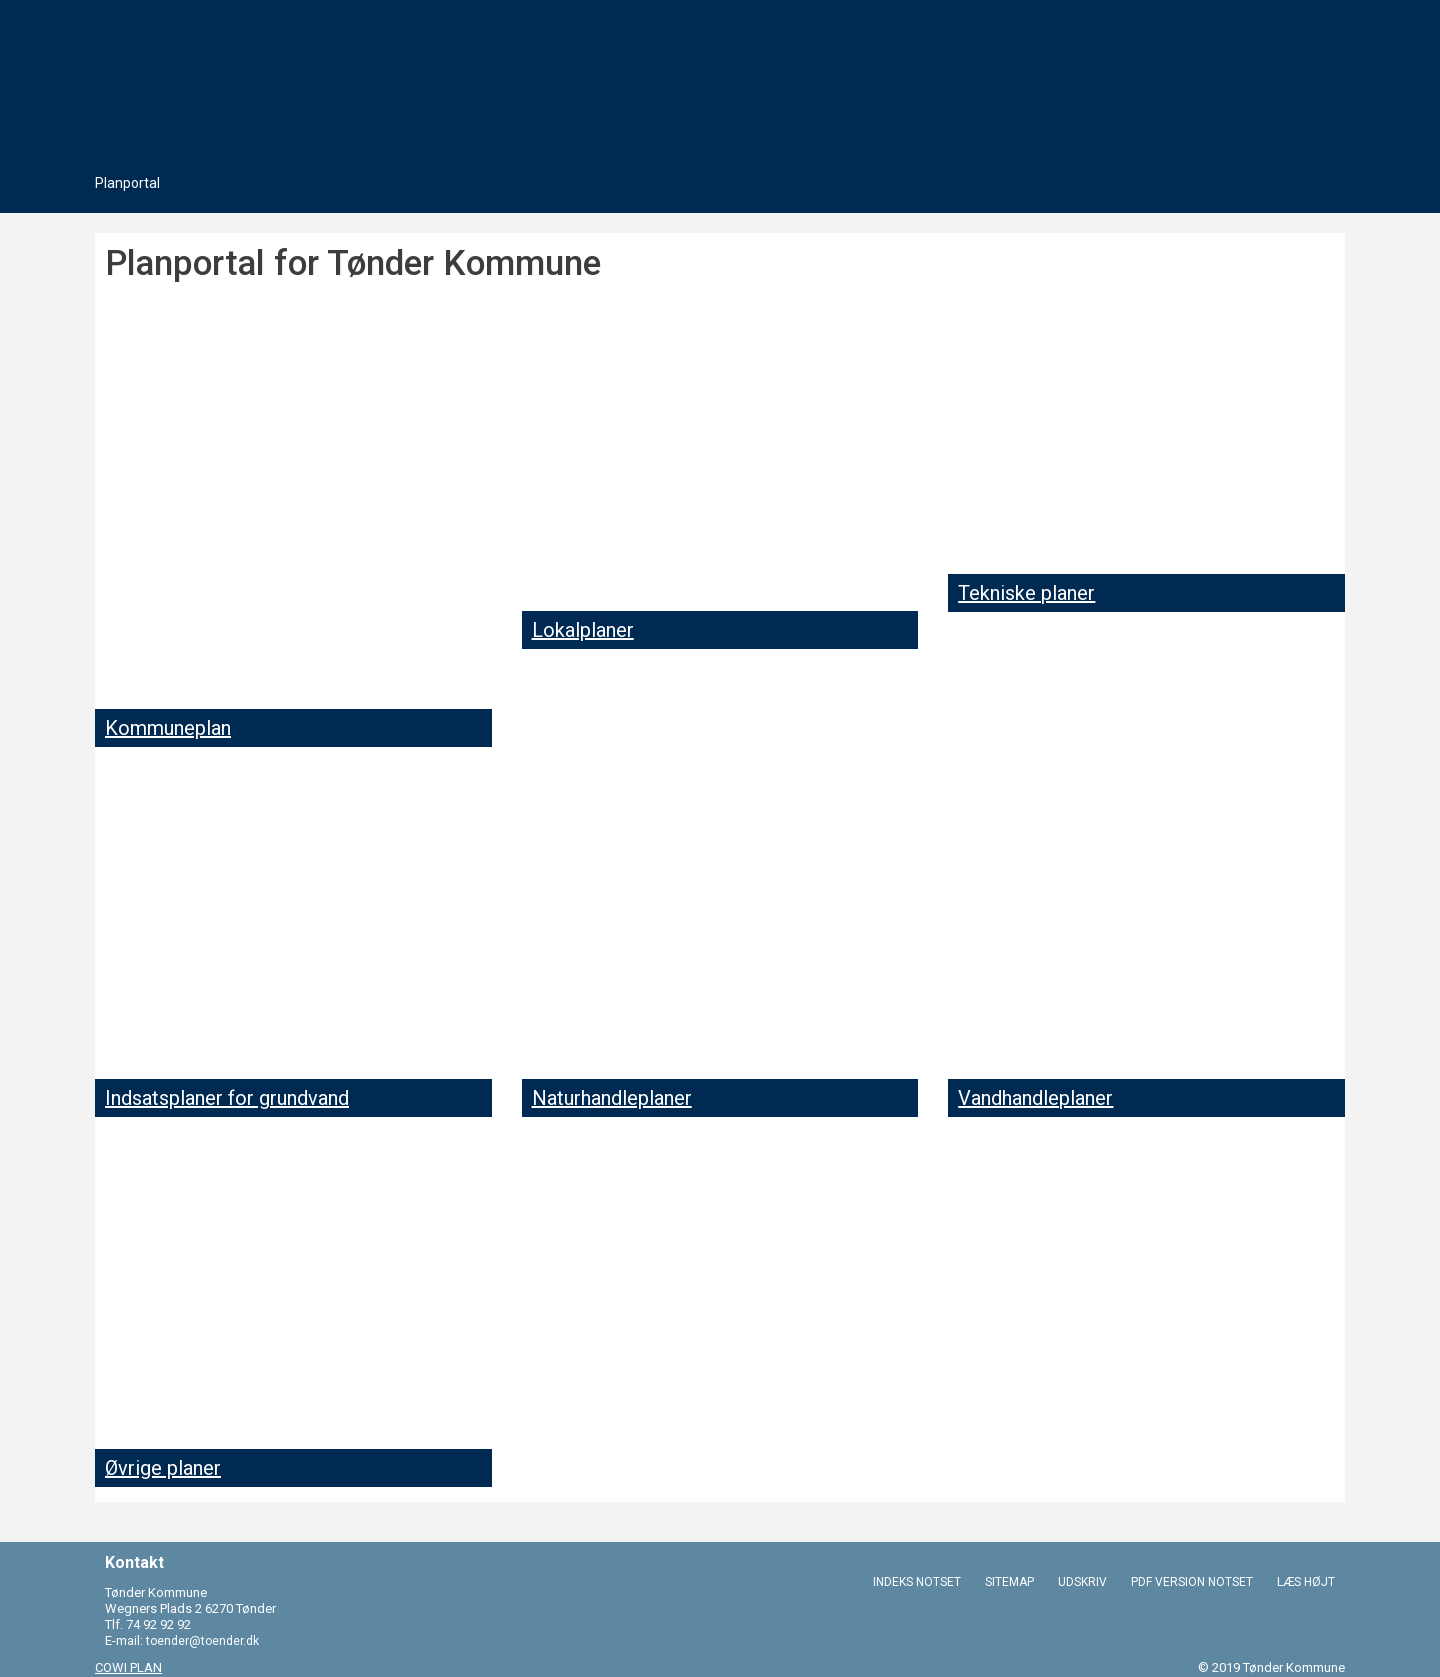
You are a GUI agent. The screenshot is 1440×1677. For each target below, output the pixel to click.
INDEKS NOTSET (917, 1580)
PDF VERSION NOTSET (1192, 1580)
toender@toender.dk (202, 1641)
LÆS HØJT (1306, 1580)
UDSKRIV (1082, 1580)
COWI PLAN (128, 1667)
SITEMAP (1009, 1580)
